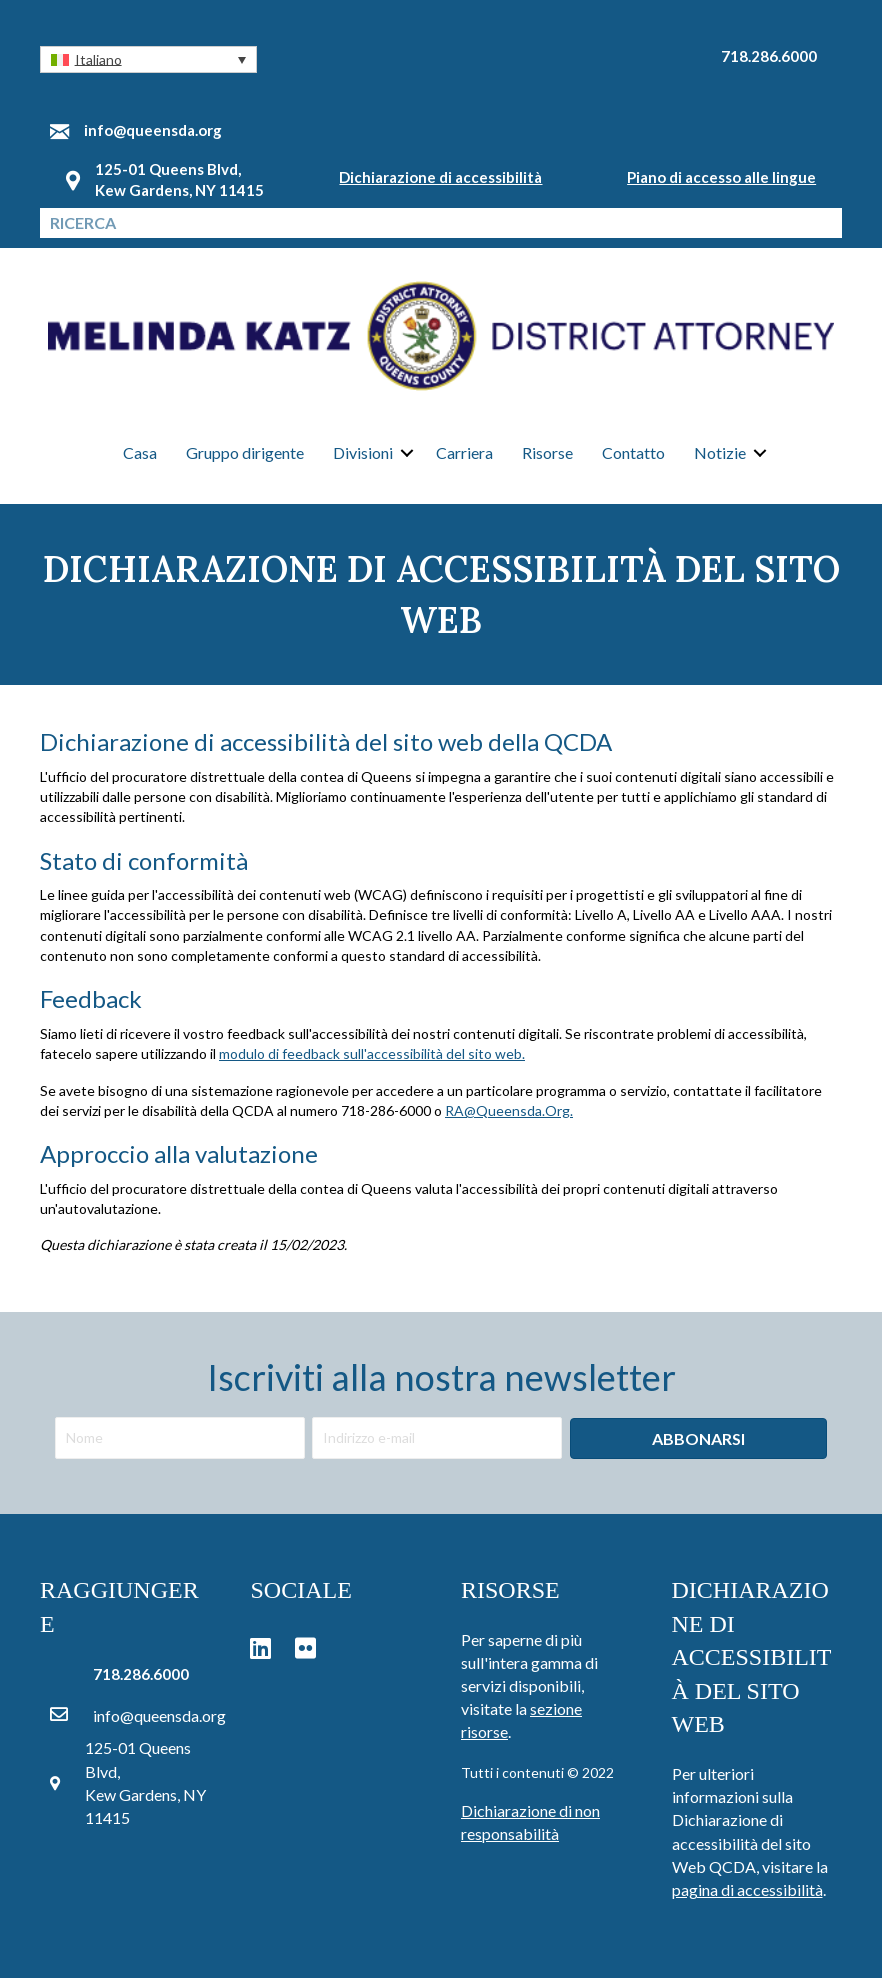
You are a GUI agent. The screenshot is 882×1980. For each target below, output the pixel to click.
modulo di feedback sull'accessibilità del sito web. (372, 1055)
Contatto (633, 454)
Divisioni (363, 454)
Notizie (720, 454)
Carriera (464, 454)
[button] (148, 59)
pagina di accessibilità (747, 1891)
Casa (140, 454)
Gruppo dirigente (245, 454)
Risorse (547, 454)
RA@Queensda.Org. (509, 1112)
